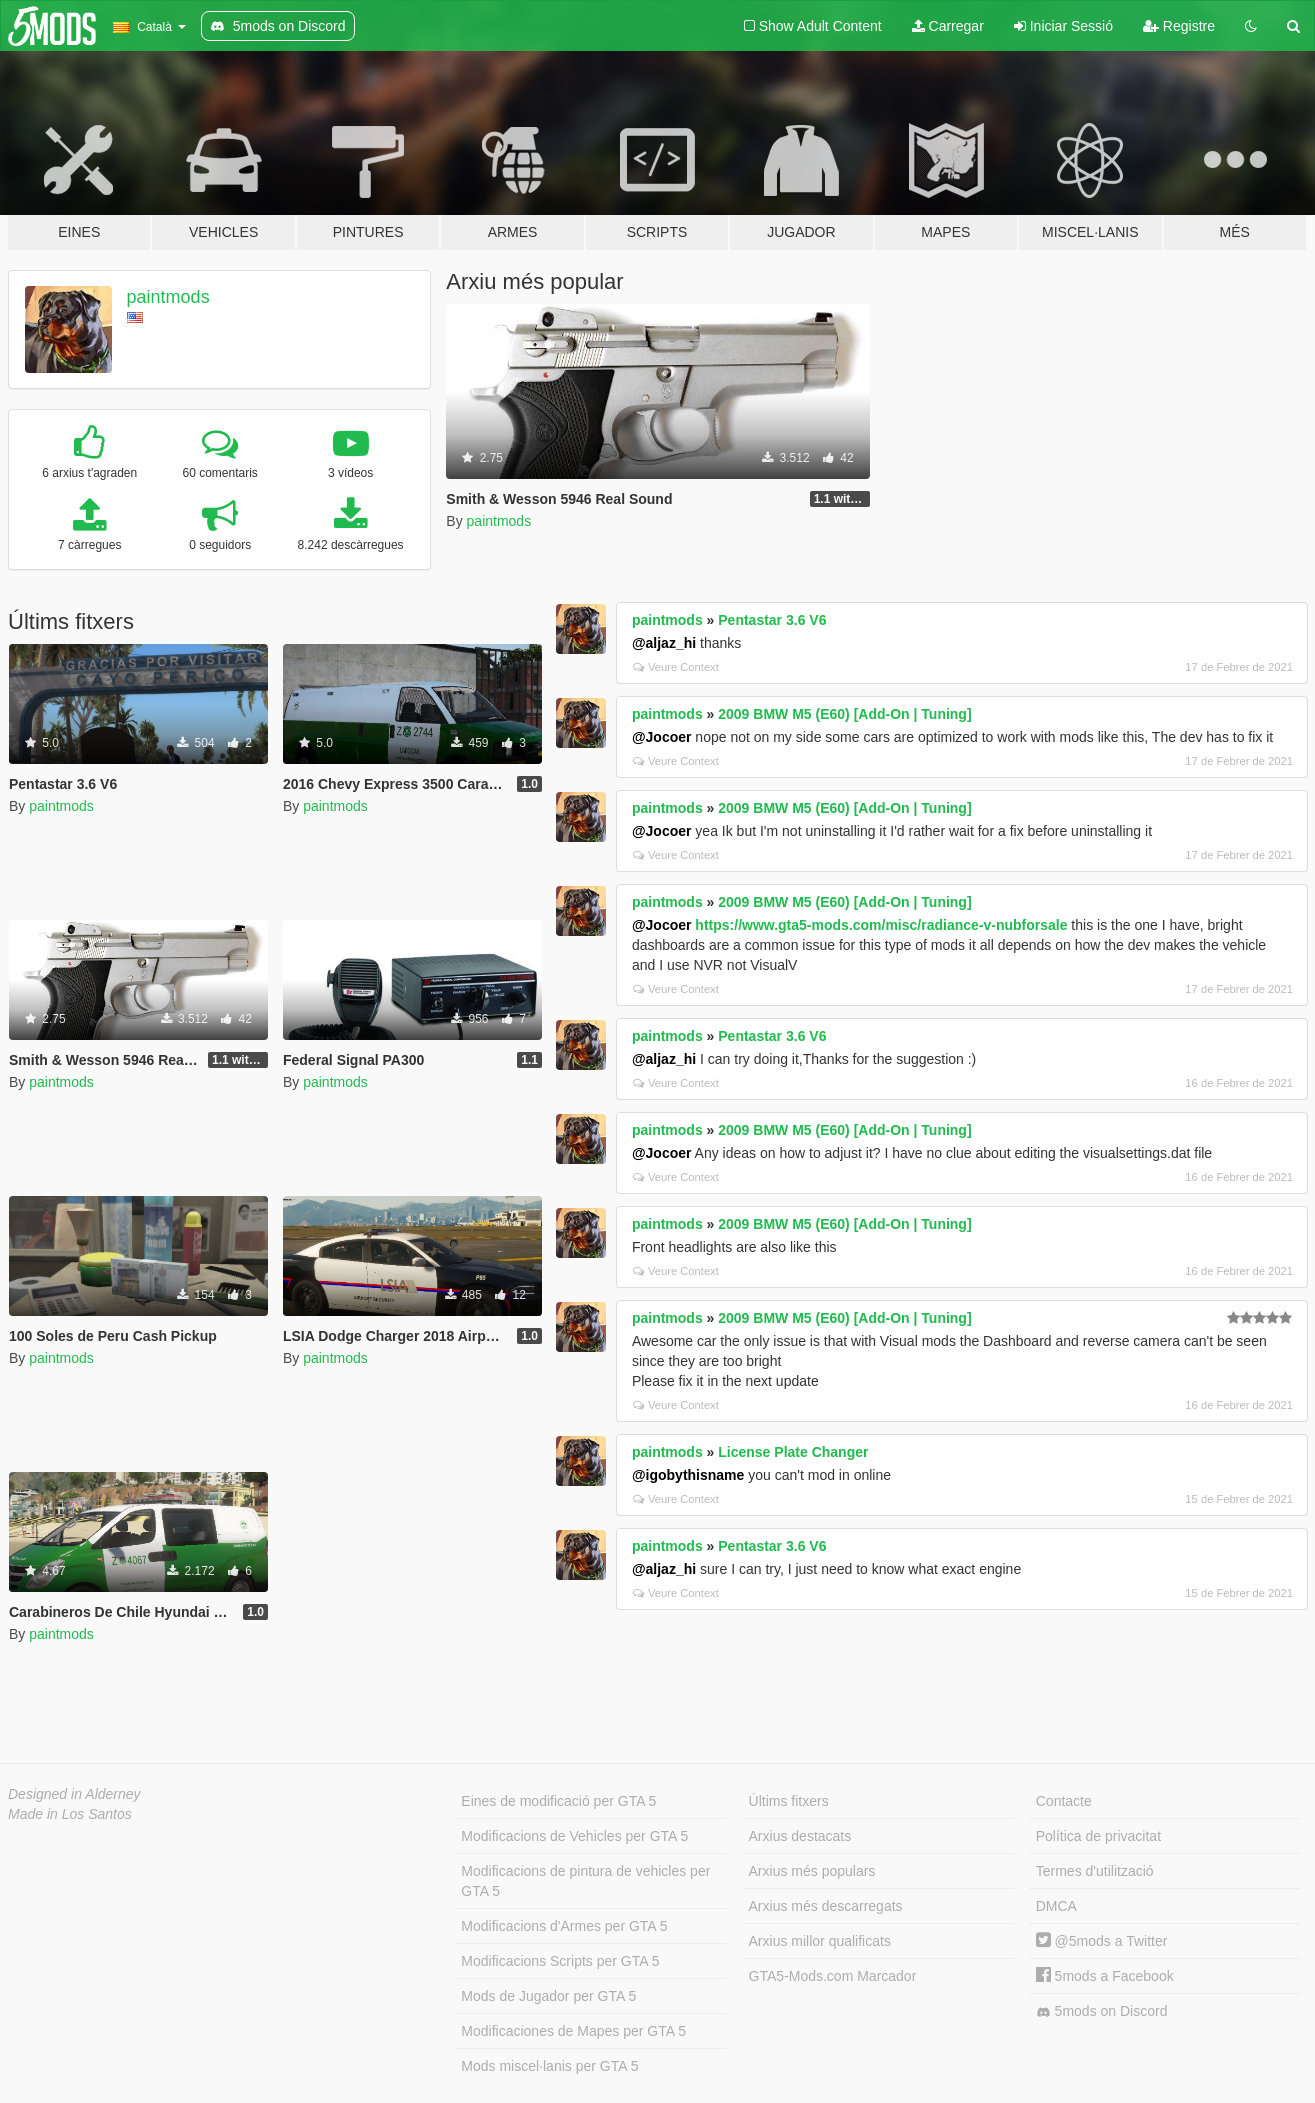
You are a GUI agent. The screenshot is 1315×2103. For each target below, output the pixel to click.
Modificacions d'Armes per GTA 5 (564, 1926)
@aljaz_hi (664, 643)
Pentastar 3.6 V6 (772, 620)
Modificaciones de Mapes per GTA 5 (573, 2031)
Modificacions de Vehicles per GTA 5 (574, 1836)
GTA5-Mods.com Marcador (833, 1976)
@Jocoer (662, 737)
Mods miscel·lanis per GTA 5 (549, 2066)
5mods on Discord (1102, 2011)
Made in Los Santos (70, 1814)
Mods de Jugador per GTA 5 (548, 1996)
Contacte (1064, 1801)
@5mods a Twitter (1102, 1941)
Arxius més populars (812, 1871)
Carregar (948, 26)
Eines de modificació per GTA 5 (558, 1801)
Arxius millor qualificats (820, 1941)
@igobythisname (688, 1475)
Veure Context (676, 667)
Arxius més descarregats (826, 1906)
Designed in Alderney (74, 1794)
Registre (1179, 26)
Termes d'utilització (1095, 1871)
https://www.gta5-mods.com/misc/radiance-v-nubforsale (881, 925)
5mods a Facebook (1105, 1976)
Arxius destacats (800, 1836)
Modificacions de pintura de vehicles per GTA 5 (585, 1881)
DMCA (1056, 1906)
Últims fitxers (789, 1801)
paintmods (168, 297)
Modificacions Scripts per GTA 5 (560, 1961)
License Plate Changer (793, 1452)
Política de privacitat (1098, 1836)
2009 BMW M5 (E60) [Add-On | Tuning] (844, 714)
